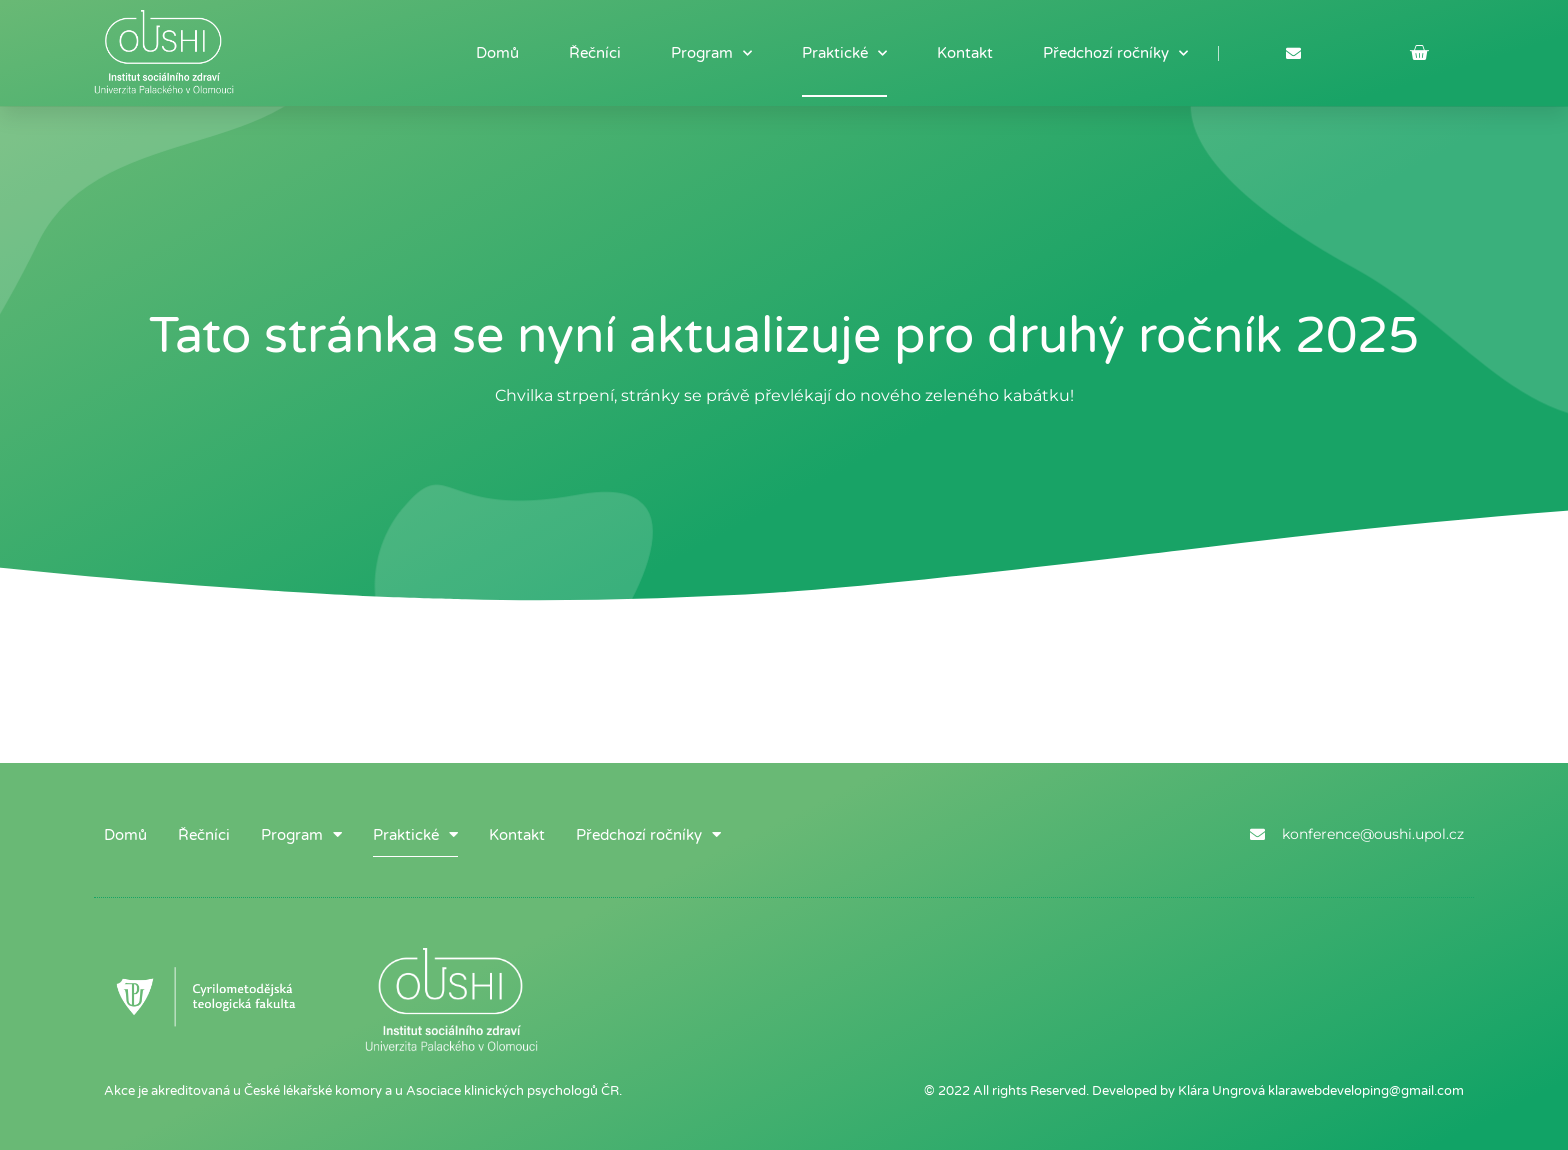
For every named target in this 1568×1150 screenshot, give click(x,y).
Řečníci (595, 53)
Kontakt (965, 53)
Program (711, 53)
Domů (497, 53)
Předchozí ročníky (1115, 53)
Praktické (844, 53)
